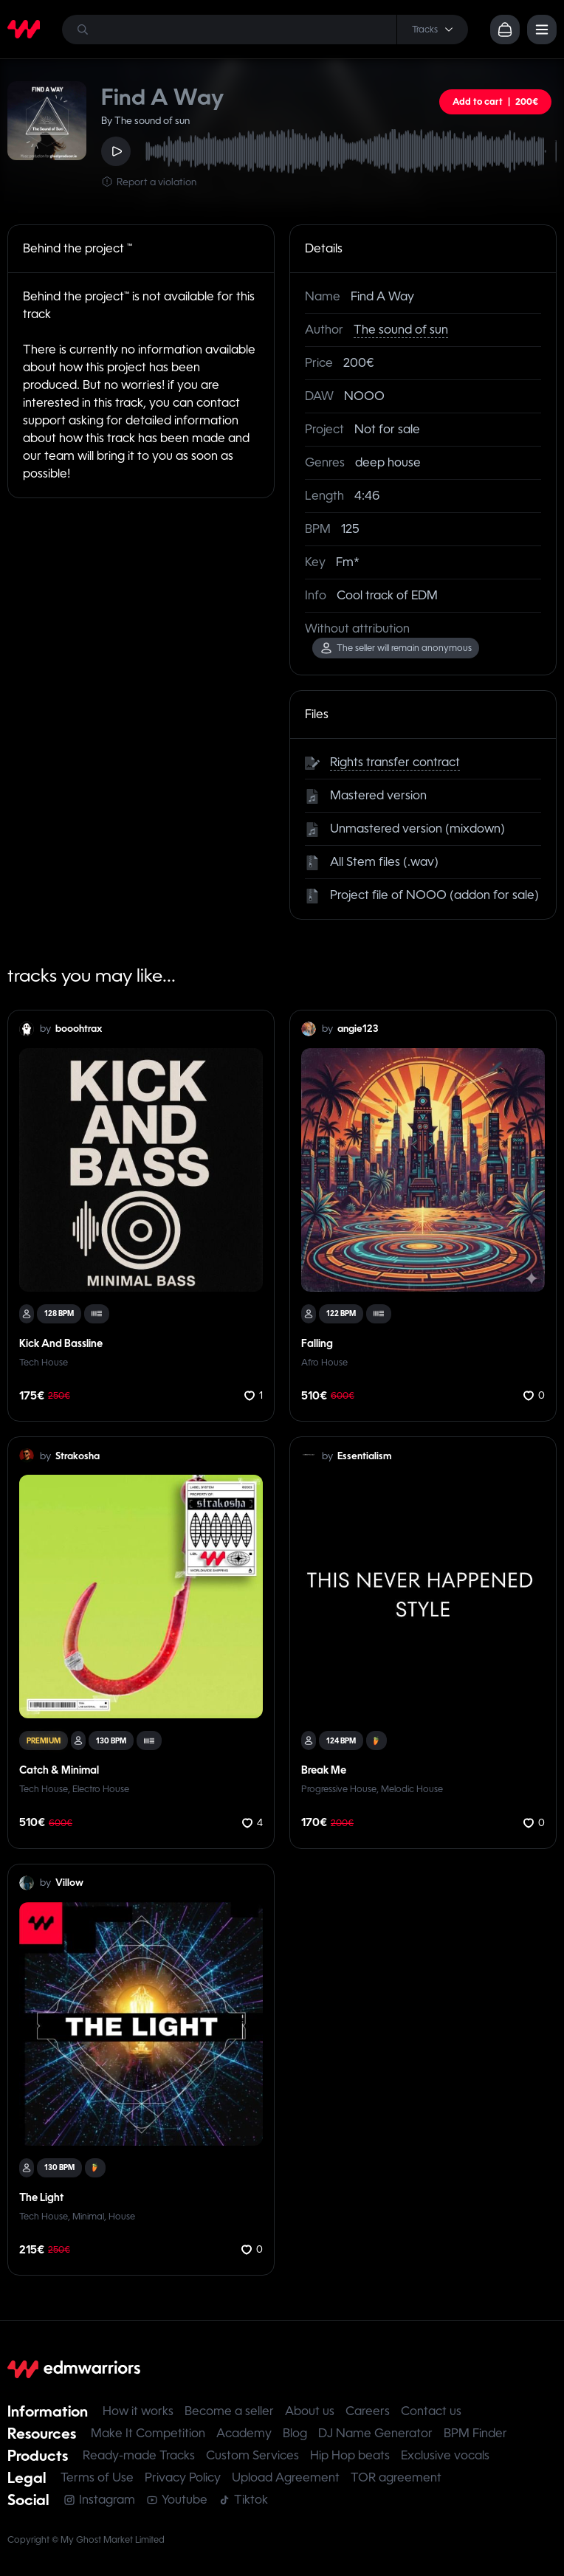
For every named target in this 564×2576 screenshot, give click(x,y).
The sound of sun (401, 330)
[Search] (265, 30)
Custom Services (252, 2455)
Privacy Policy (183, 2477)
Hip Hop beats (350, 2455)
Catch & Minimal (59, 1770)
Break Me (323, 1770)
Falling (317, 1343)
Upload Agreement (286, 2477)
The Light (41, 2197)
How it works (138, 2411)
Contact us (431, 2411)
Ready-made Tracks (139, 2455)
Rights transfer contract (395, 762)
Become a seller (229, 2411)
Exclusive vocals (445, 2455)
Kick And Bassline (61, 1343)
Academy (244, 2433)
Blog (295, 2433)
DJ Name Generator (375, 2433)
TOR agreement (396, 2477)
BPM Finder (475, 2433)
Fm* (348, 562)
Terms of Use (97, 2477)
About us (309, 2411)
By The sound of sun (145, 120)
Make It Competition (148, 2433)
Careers (367, 2411)
